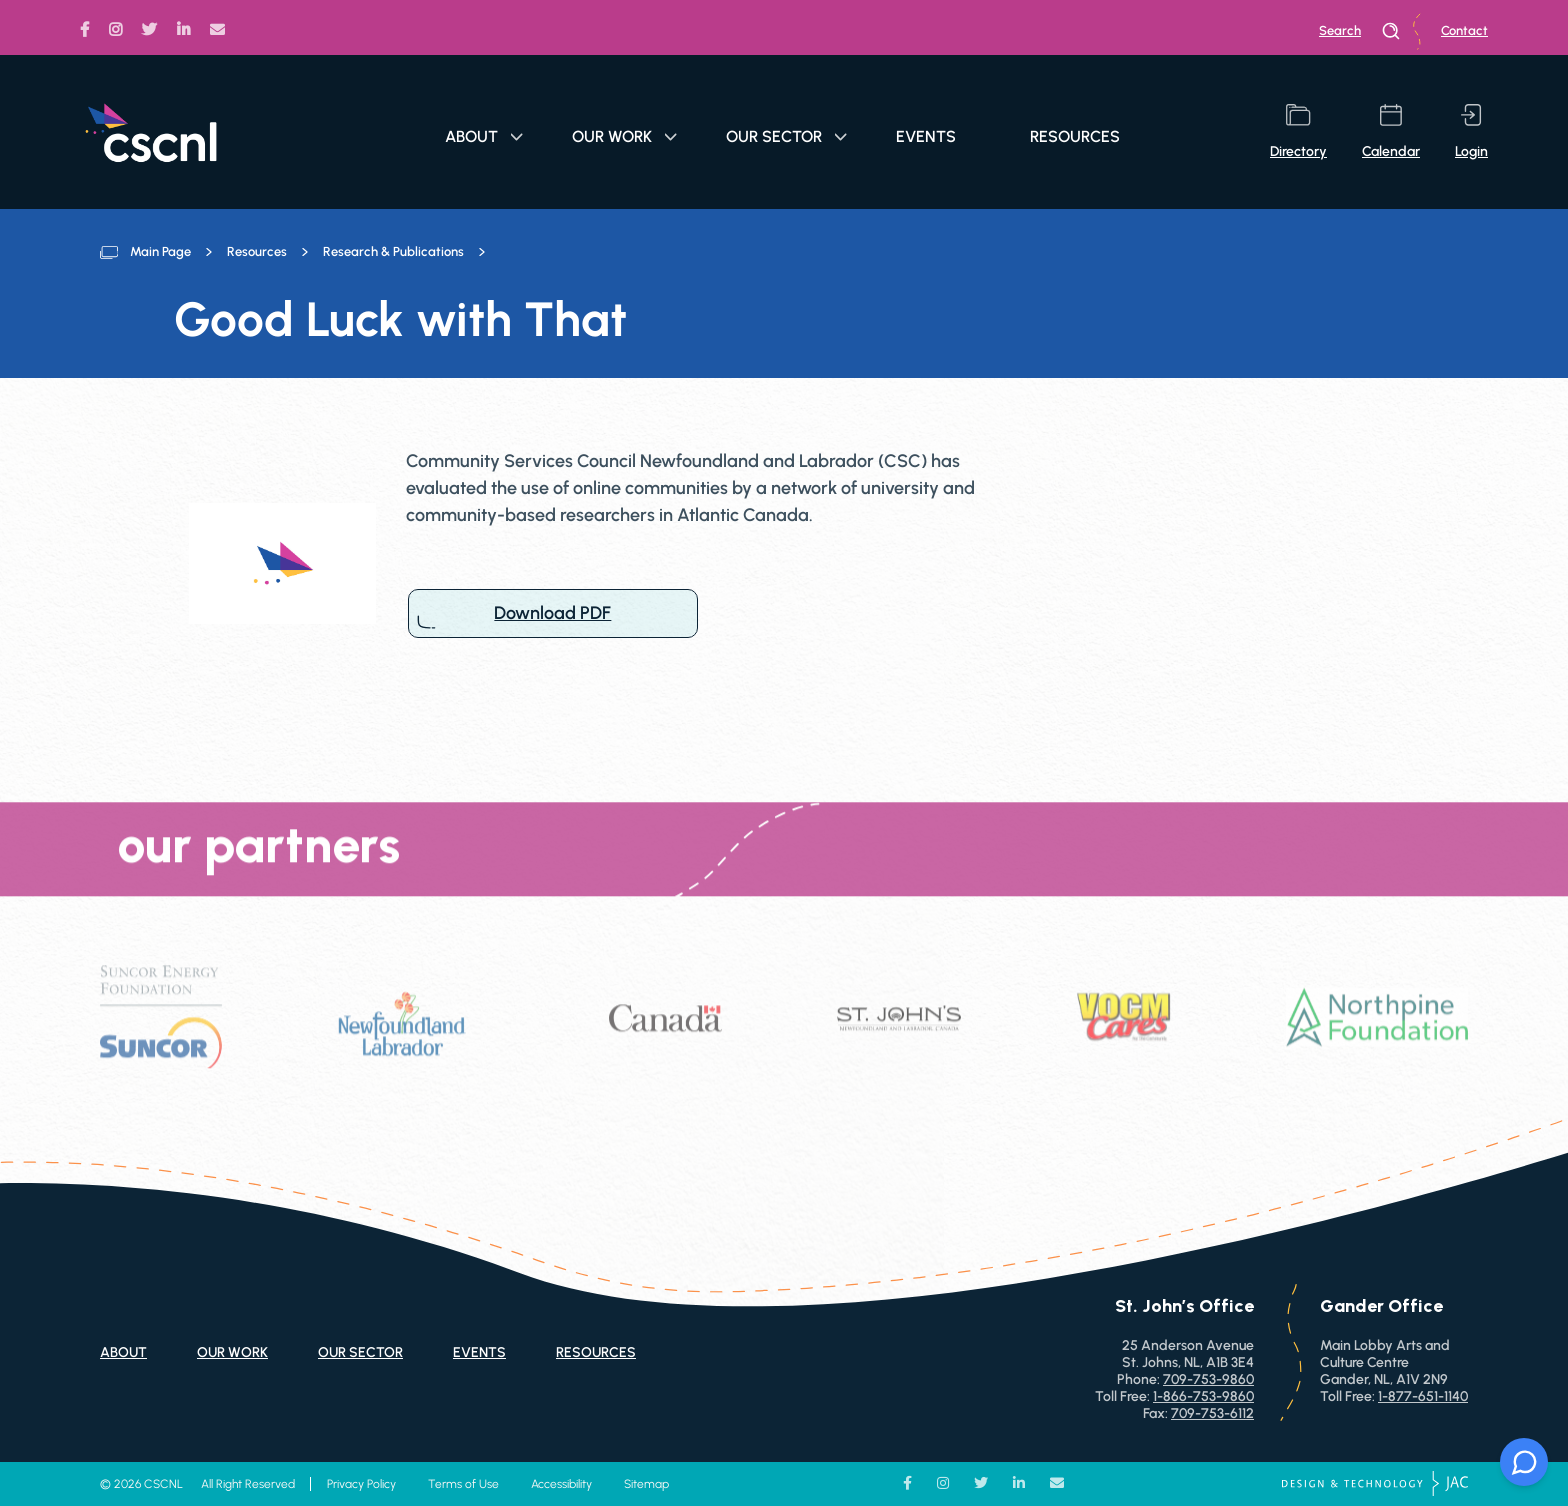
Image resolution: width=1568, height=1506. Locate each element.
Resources (1075, 136)
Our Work (624, 136)
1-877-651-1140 (1423, 1396)
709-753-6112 (1212, 1413)
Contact (1464, 30)
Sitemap (646, 1484)
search (1360, 31)
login (1471, 132)
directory (1298, 132)
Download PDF (553, 613)
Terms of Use (463, 1484)
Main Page (160, 251)
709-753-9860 (1208, 1379)
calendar (1391, 132)
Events (926, 136)
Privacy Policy (361, 1484)
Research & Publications (393, 251)
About (484, 136)
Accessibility (561, 1484)
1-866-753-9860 (1203, 1396)
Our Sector (786, 136)
